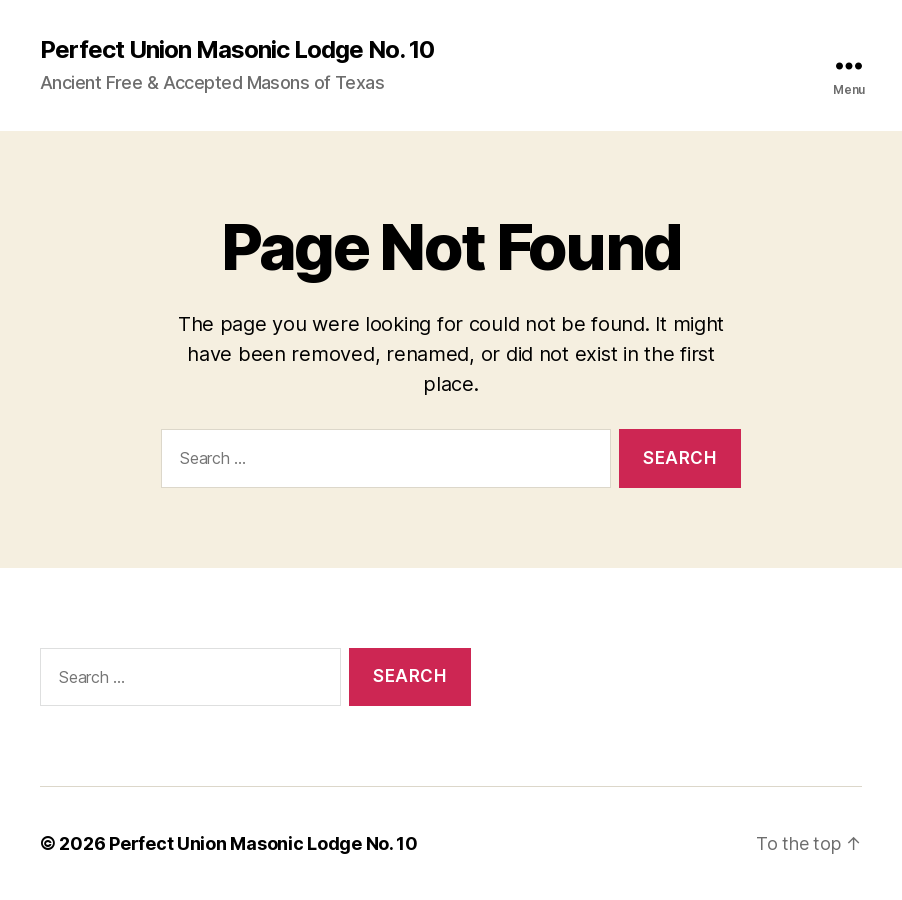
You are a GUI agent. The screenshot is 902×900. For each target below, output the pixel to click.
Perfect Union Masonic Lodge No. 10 (237, 50)
